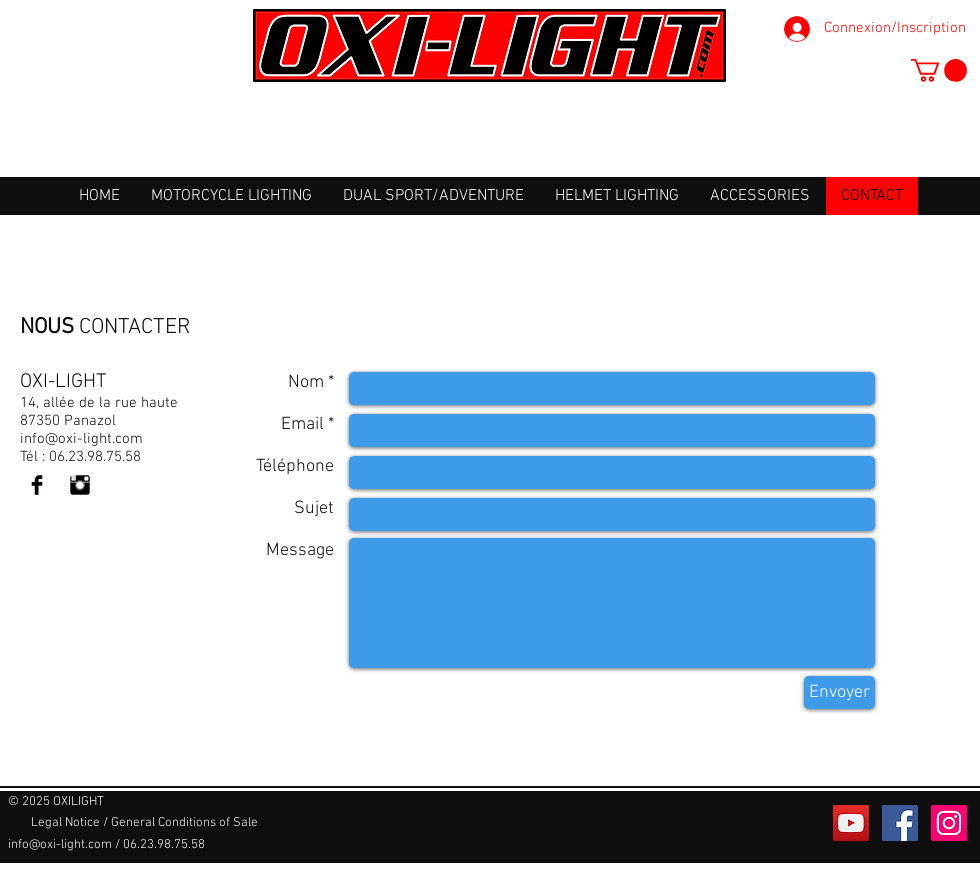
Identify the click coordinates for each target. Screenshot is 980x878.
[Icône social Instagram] (949, 823)
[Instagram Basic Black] (80, 485)
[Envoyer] (839, 692)
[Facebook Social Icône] (900, 823)
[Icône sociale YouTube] (851, 823)
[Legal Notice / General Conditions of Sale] (144, 823)
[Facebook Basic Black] (37, 485)
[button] (939, 70)
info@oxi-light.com (81, 439)
